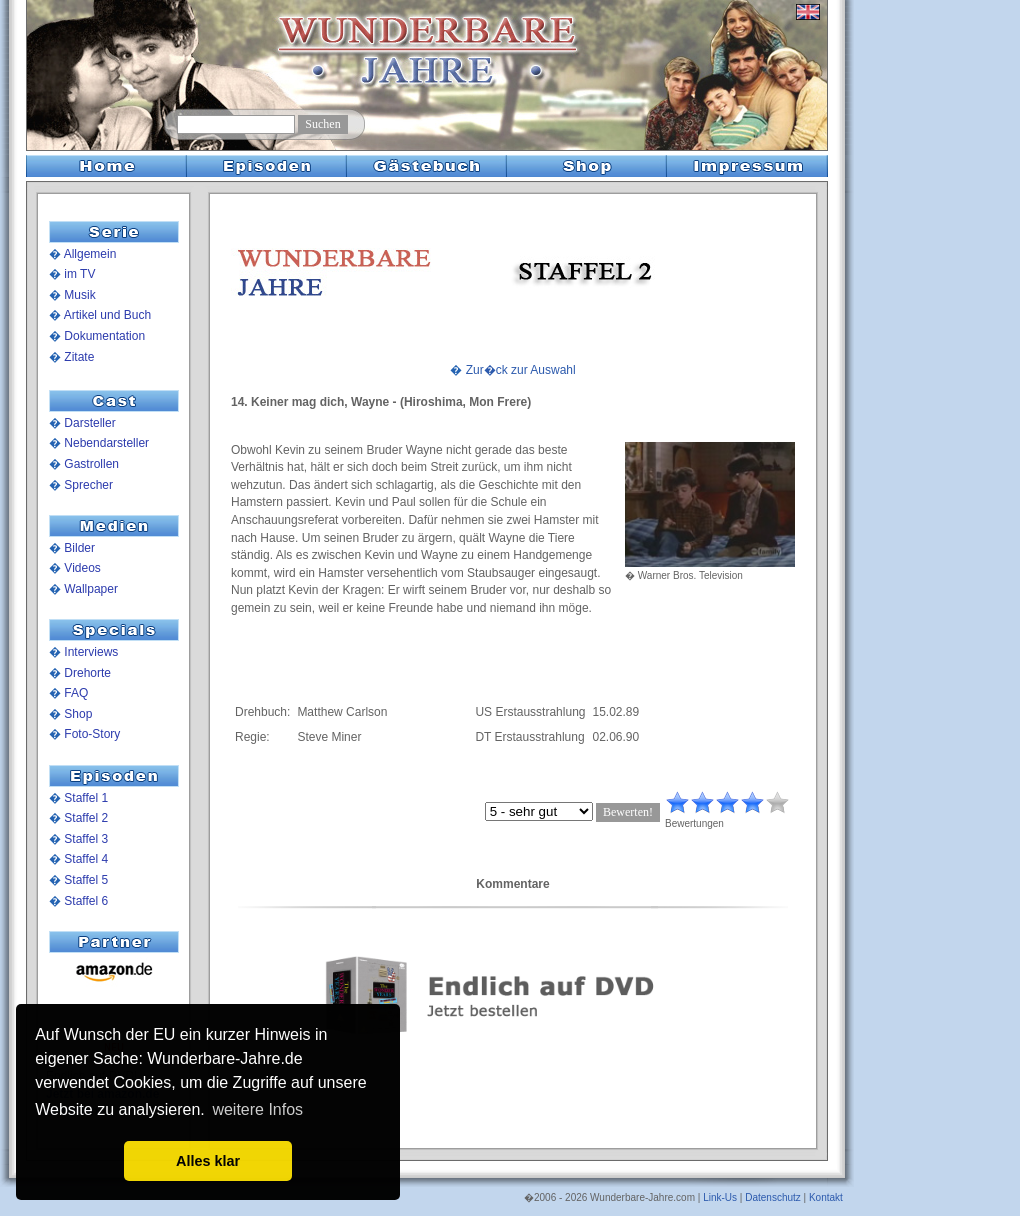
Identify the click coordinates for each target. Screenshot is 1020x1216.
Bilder (79, 548)
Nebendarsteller (106, 443)
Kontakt (826, 1197)
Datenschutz (773, 1197)
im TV (79, 274)
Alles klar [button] (208, 1161)
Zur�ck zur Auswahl (521, 370)
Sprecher (88, 485)
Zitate (79, 357)
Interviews (91, 652)
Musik (79, 295)
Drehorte (87, 673)
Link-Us (720, 1197)
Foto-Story (92, 734)
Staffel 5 (86, 880)
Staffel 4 (86, 859)
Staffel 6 (86, 901)
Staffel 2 (86, 818)
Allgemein (90, 254)
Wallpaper (91, 589)
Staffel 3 (86, 839)
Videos (82, 568)
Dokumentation (104, 336)
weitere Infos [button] (257, 1109)
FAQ (76, 693)
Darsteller (89, 423)
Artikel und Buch (107, 315)
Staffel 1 (86, 798)
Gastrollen (91, 464)
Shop (78, 714)
